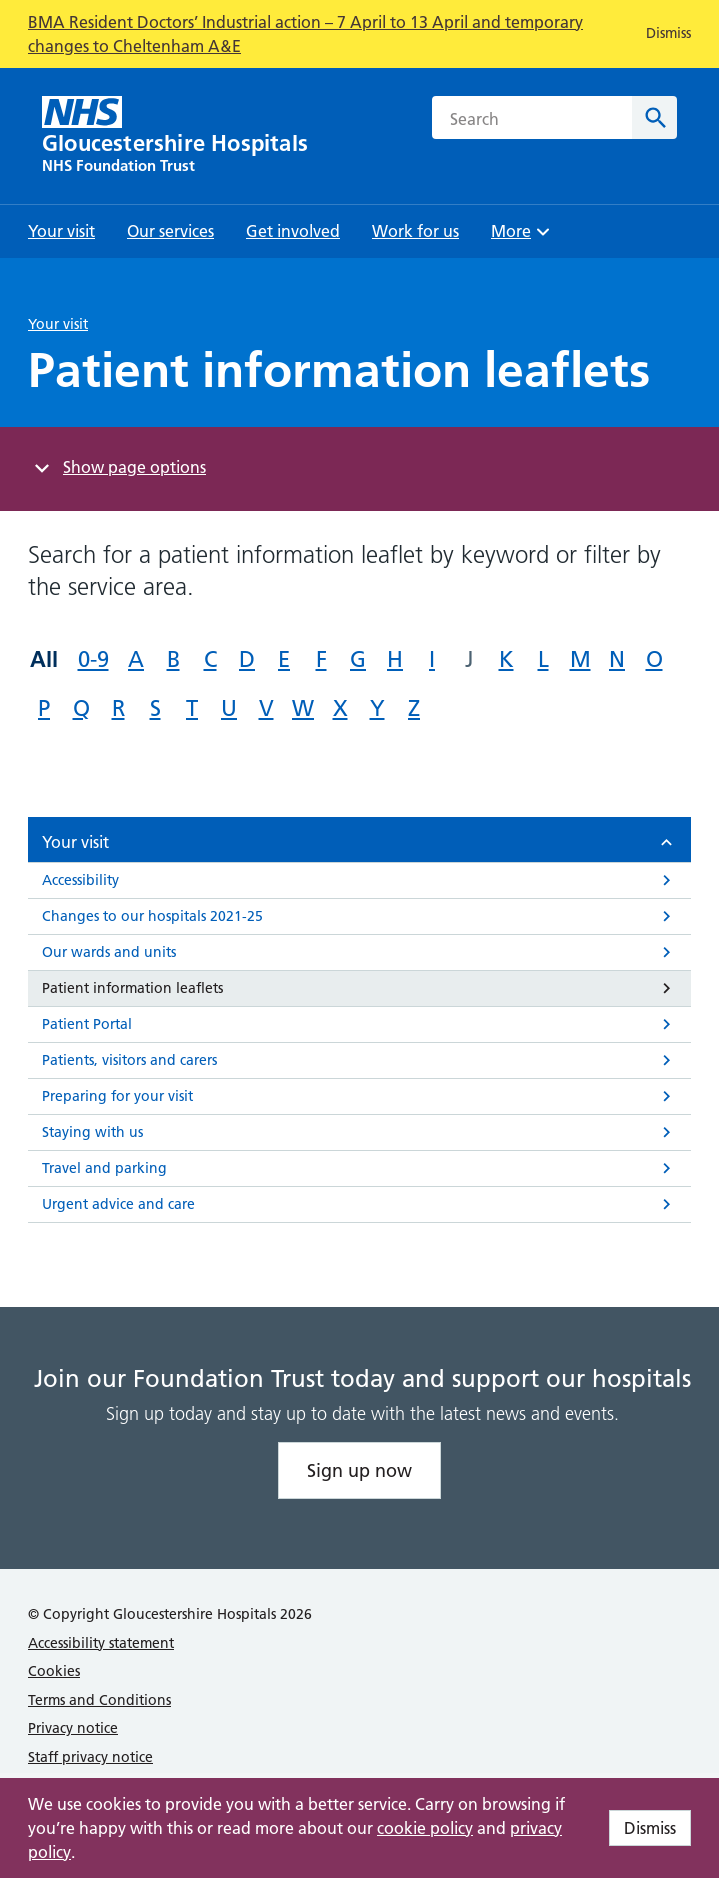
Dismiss (650, 1828)
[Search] (654, 117)
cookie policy (425, 1828)
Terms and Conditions (99, 1700)
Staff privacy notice (90, 1757)
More (523, 237)
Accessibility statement (101, 1643)
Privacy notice (73, 1728)
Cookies (54, 1671)
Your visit (58, 324)
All (44, 659)
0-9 (93, 659)
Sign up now (359, 1470)
